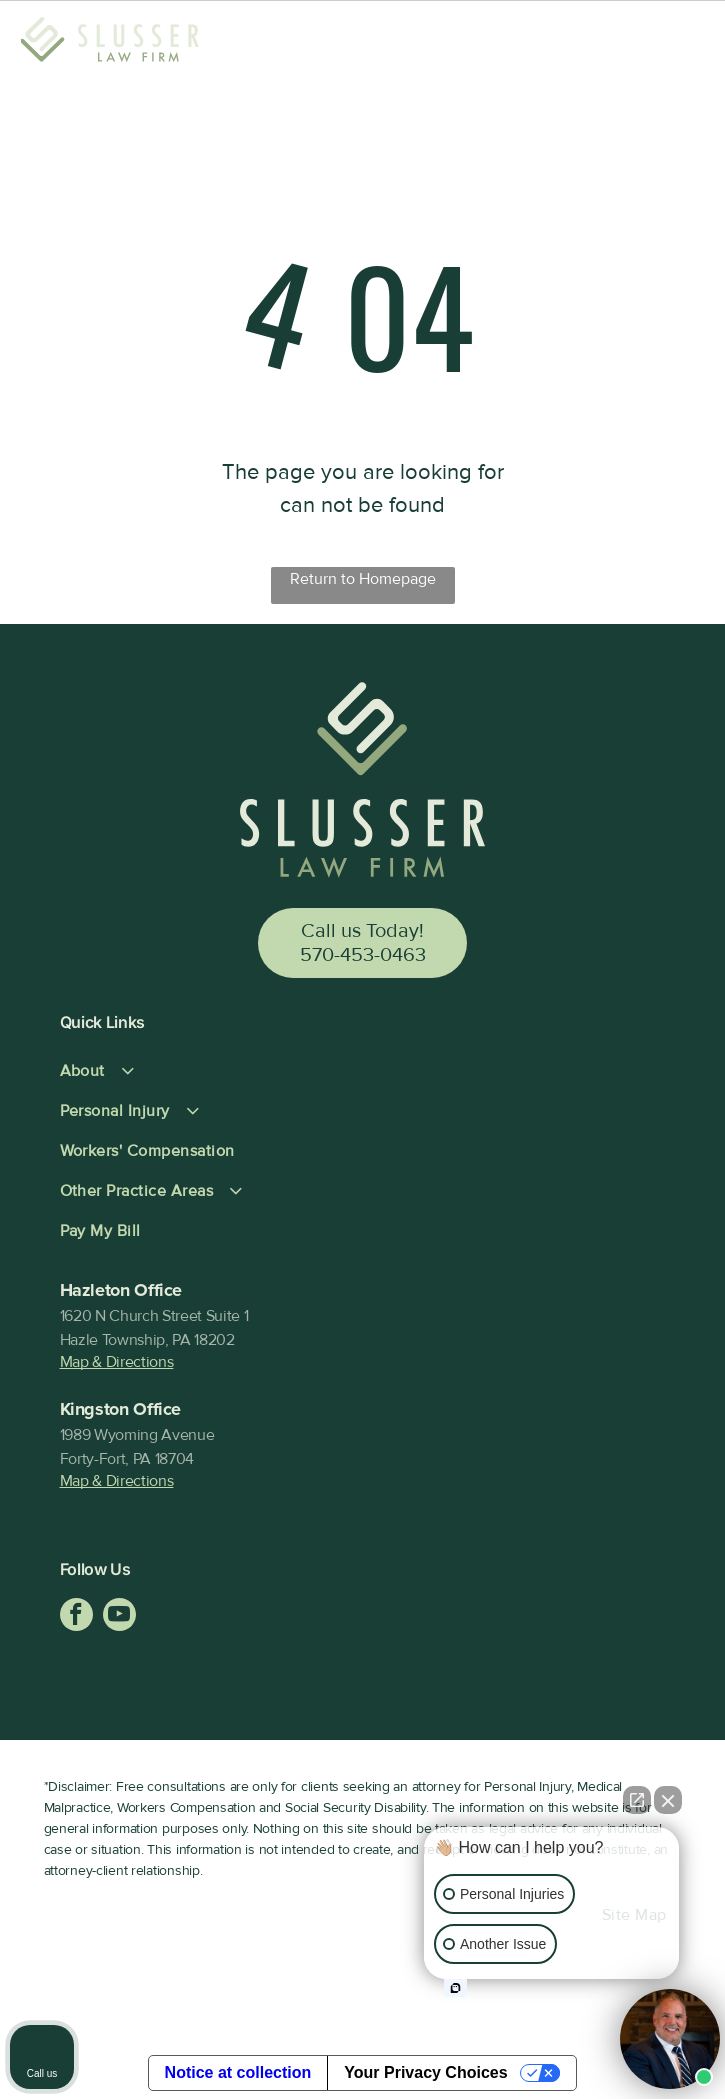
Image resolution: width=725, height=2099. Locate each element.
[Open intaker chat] (455, 1988)
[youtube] (119, 1617)
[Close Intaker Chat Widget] (668, 1800)
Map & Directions (117, 1362)
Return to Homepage (363, 579)
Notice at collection (238, 2072)
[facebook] (76, 1617)
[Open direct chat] (637, 1800)
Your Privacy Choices (425, 2072)
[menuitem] (363, 1071)
